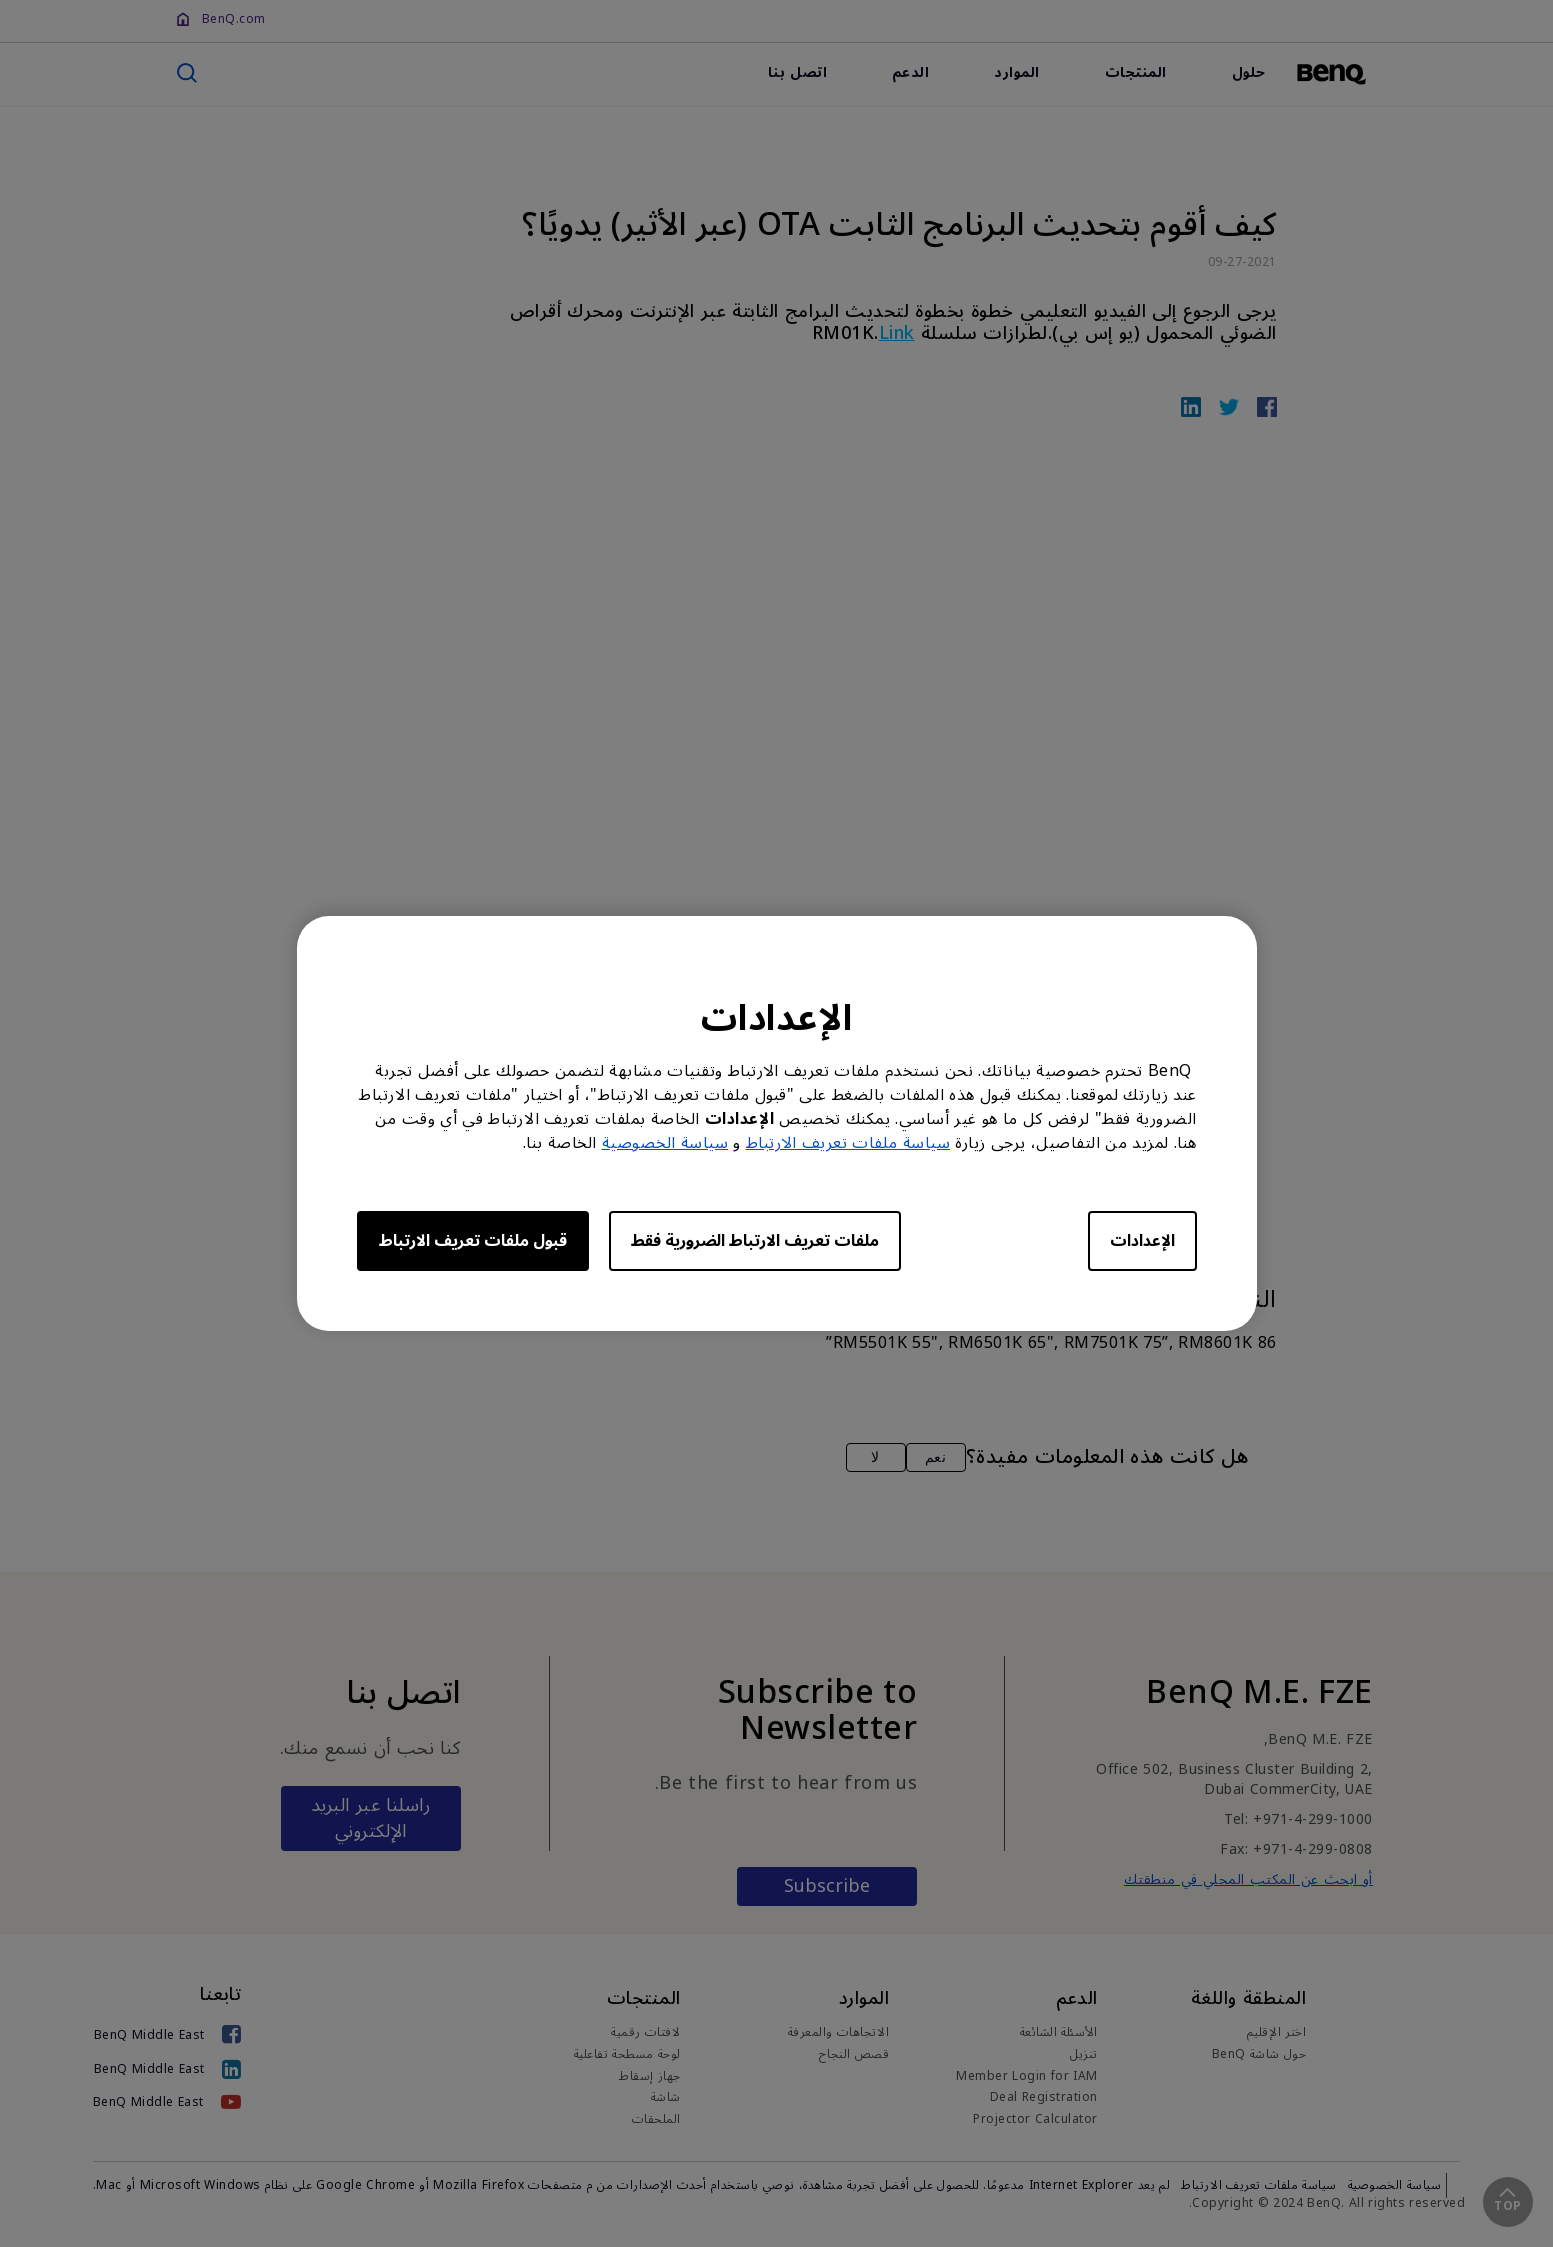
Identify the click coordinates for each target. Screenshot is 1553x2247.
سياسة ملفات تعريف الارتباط (848, 1143)
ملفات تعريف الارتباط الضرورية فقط (755, 1241)
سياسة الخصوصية (665, 1143)
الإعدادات (1142, 1241)
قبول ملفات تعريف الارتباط (473, 1241)
